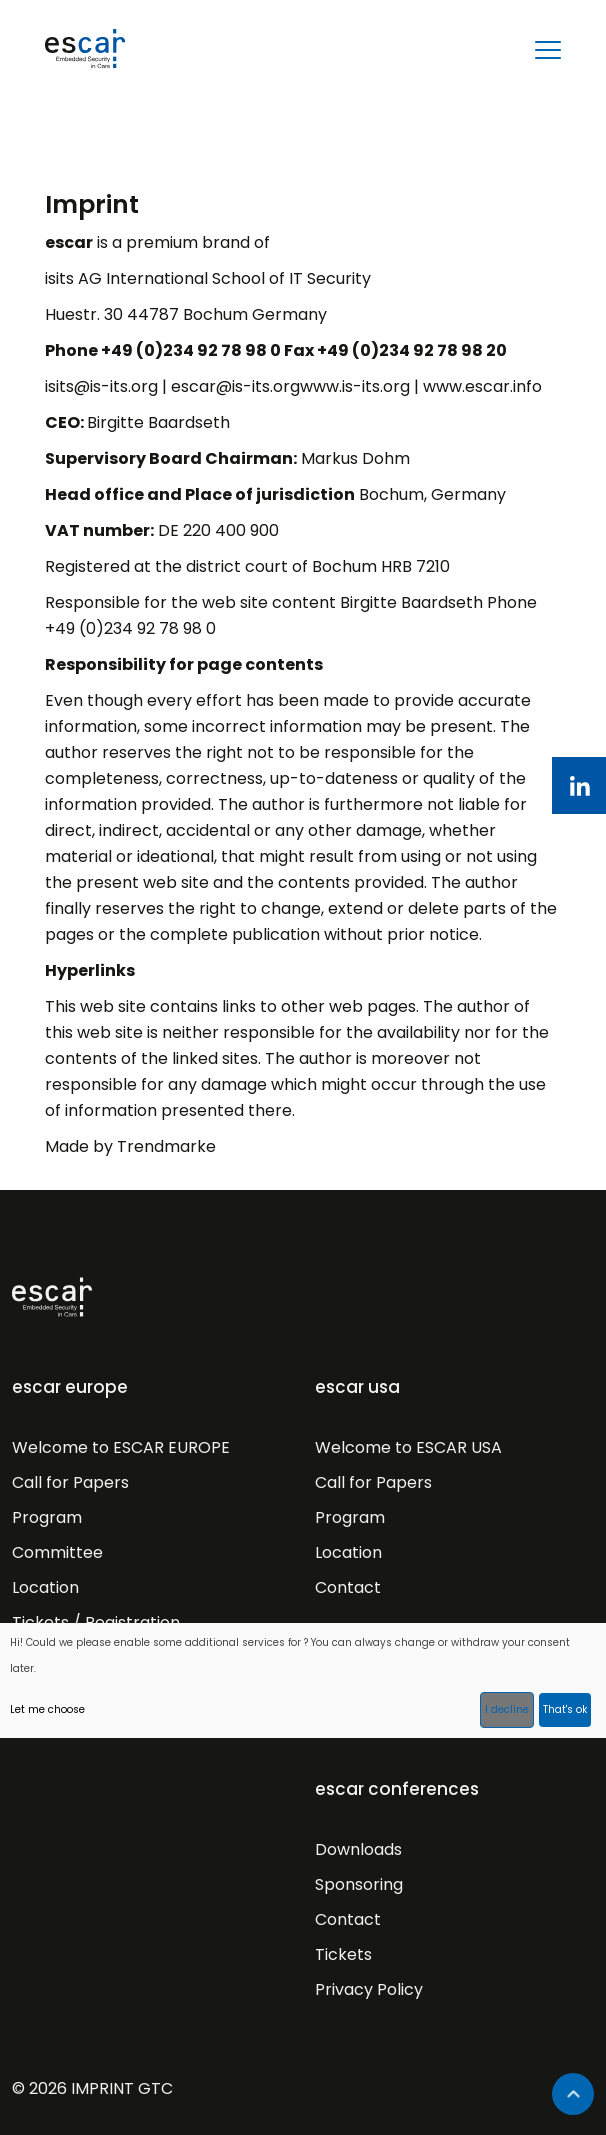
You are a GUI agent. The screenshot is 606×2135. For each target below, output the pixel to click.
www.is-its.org (355, 386)
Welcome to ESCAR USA (408, 1447)
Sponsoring (359, 1884)
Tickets (343, 1954)
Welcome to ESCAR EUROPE (121, 1447)
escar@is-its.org (235, 386)
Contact (348, 1587)
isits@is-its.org (101, 386)
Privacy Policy (369, 1989)
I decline (507, 1709)
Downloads (358, 1849)
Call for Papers (70, 1482)
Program (47, 1517)
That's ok (565, 1709)
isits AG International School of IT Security (208, 278)
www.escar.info (482, 386)
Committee (57, 1552)
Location (45, 1587)
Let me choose (47, 1709)
